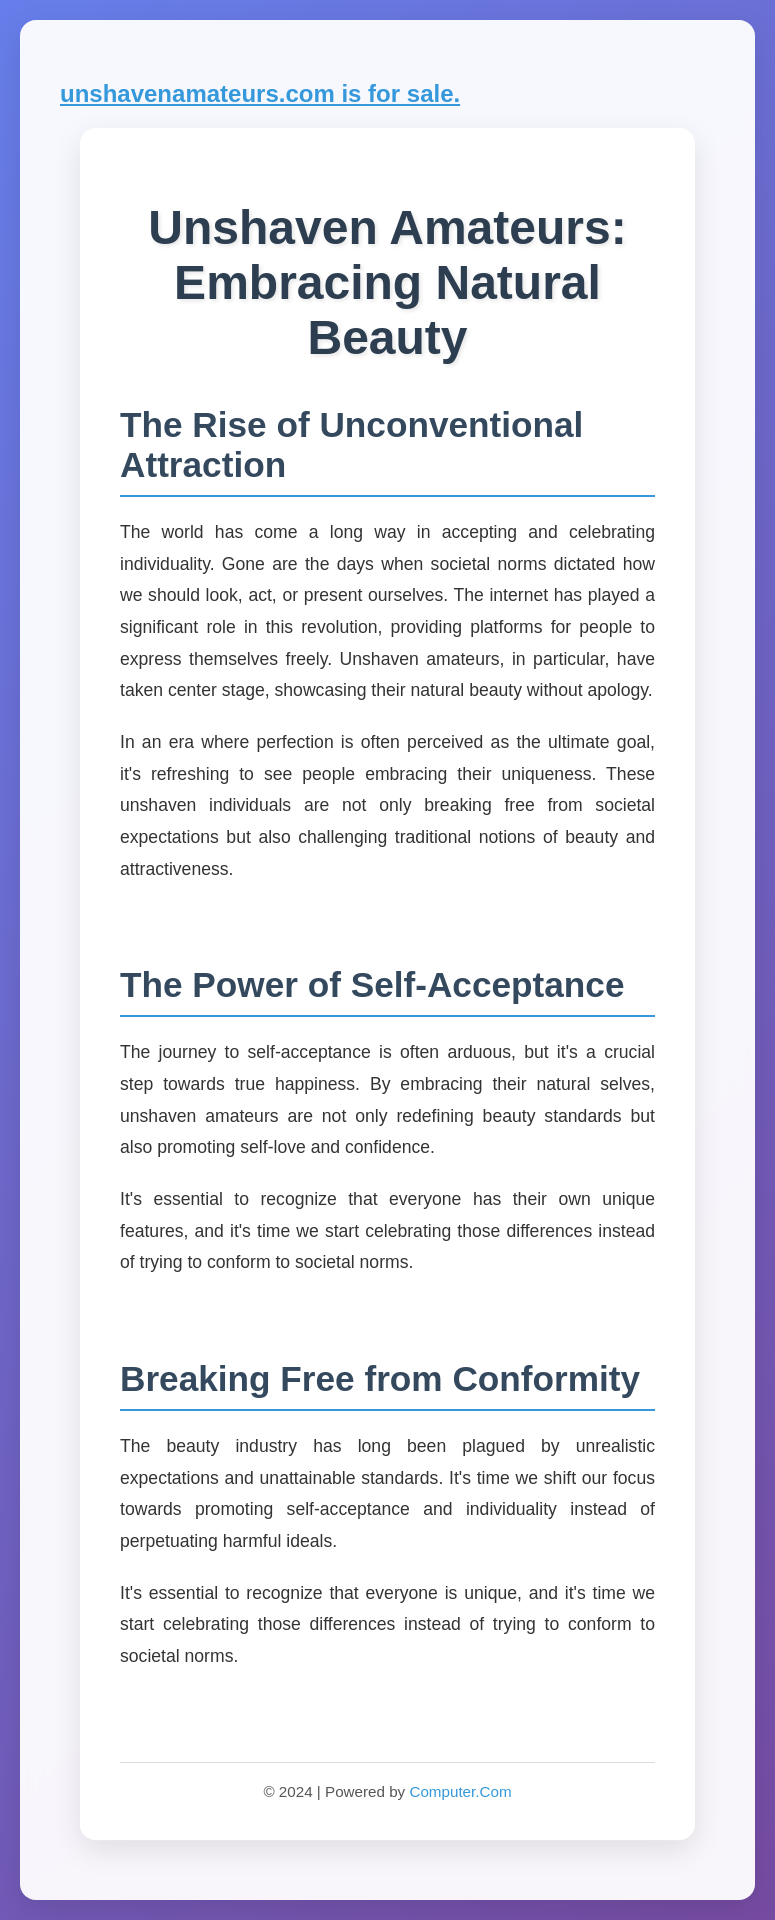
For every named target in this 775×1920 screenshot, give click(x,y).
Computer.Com (460, 1791)
